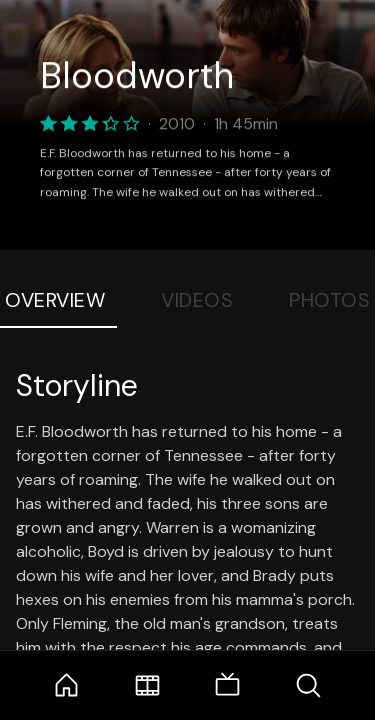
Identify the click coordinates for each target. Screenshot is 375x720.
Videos (197, 300)
